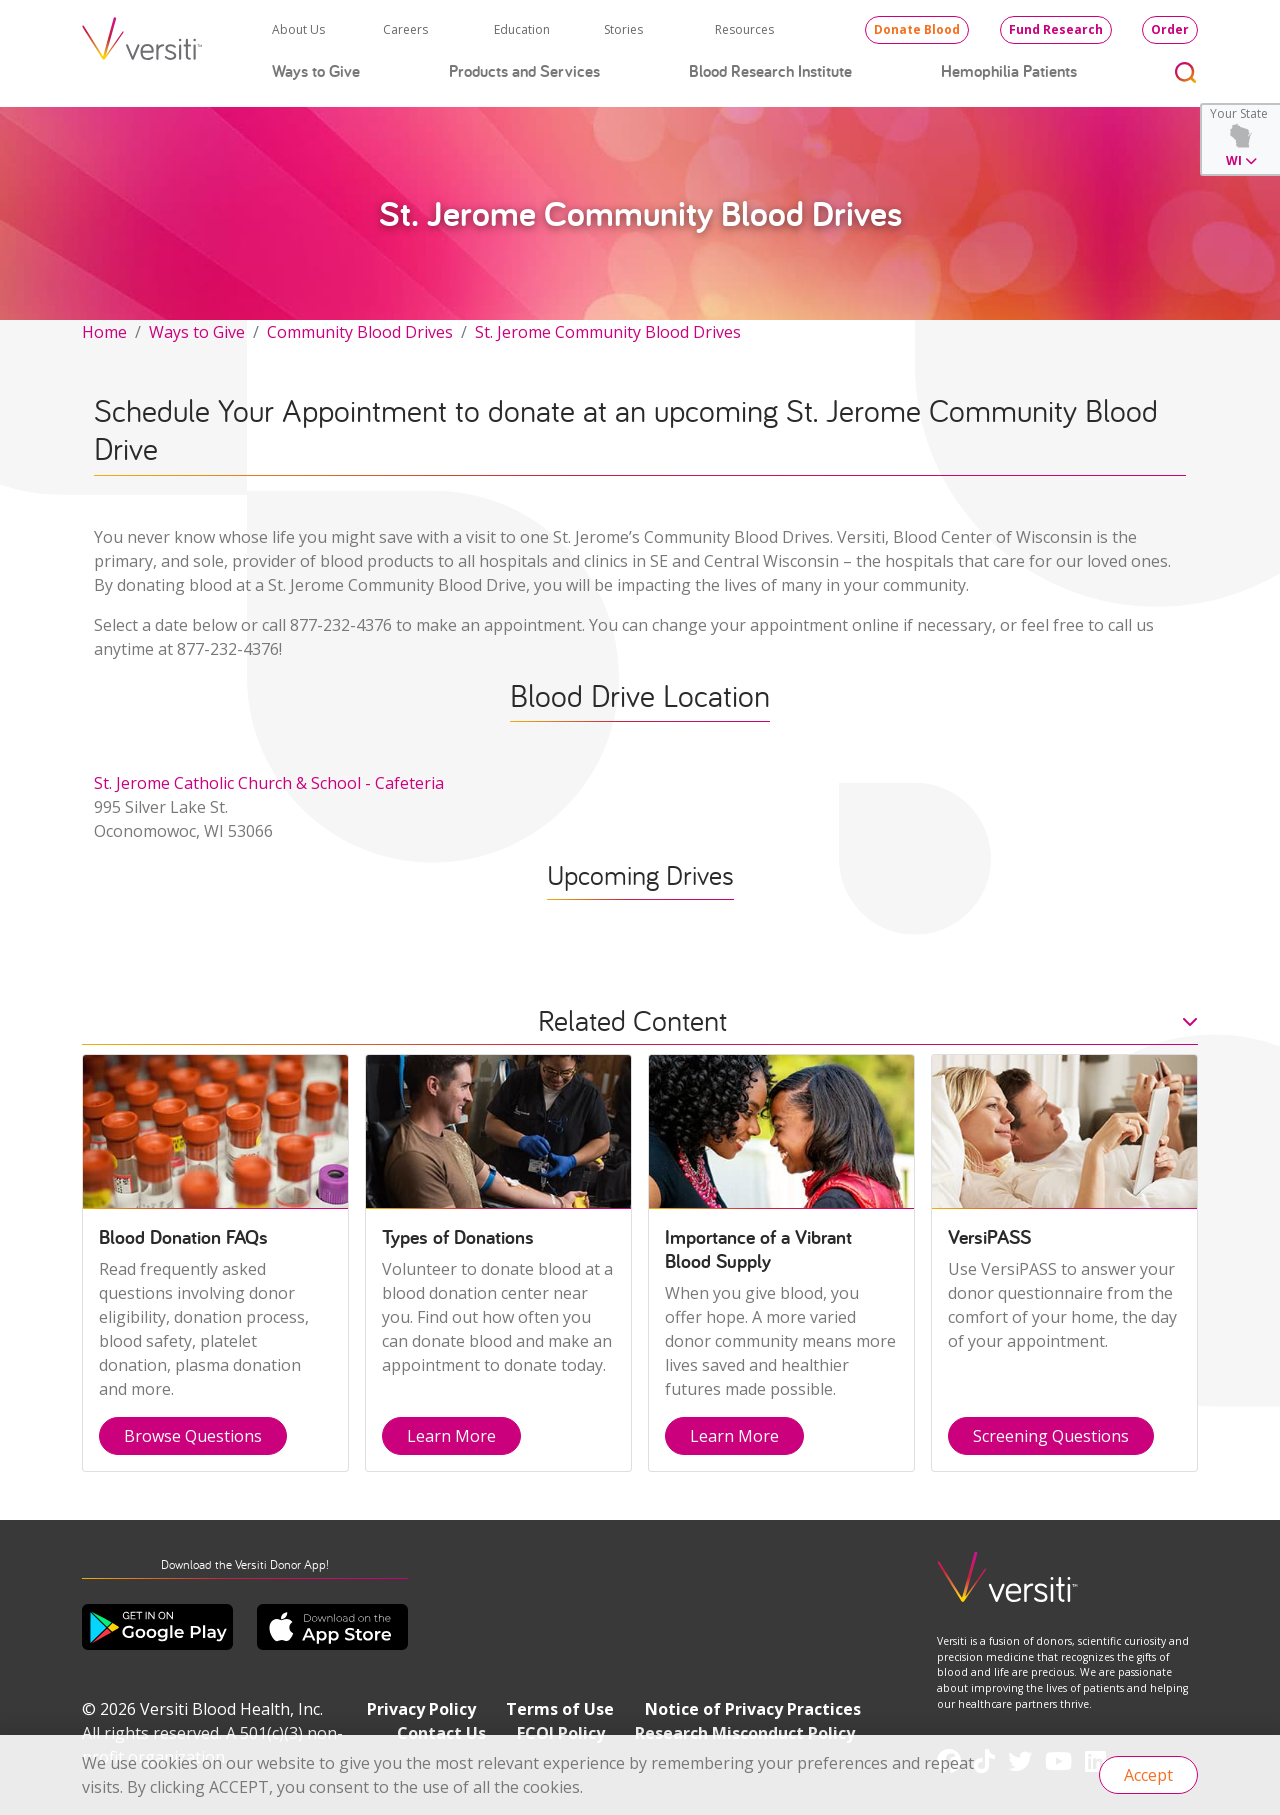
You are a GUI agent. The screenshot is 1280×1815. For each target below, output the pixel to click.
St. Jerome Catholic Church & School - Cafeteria (269, 783)
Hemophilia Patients (1009, 71)
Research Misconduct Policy (745, 1733)
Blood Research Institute (770, 71)
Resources (744, 29)
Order (1170, 29)
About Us (298, 29)
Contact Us (441, 1733)
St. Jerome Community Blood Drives (608, 332)
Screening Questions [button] (1051, 1436)
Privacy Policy (421, 1709)
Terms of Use (560, 1709)
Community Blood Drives (360, 332)
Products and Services (524, 71)
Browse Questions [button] (193, 1436)
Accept (1148, 1775)
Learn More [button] (451, 1436)
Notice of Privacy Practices (753, 1709)
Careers (405, 29)
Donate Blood (917, 29)
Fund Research (1056, 29)
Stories (623, 29)
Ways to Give (316, 71)
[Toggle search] (1186, 71)
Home (104, 332)
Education (522, 29)
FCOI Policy (561, 1733)
